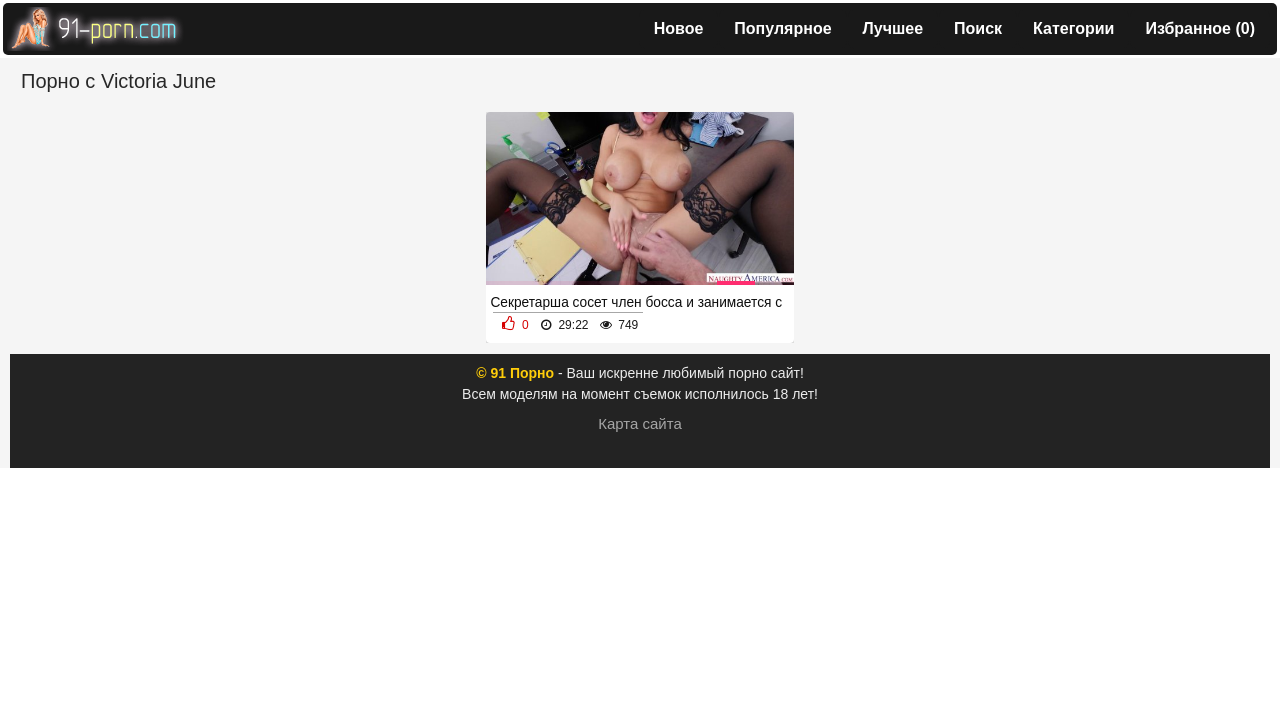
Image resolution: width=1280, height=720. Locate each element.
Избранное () (1200, 28)
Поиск (978, 28)
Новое (679, 28)
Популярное (782, 28)
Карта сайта (640, 423)
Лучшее (893, 28)
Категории (1073, 28)
